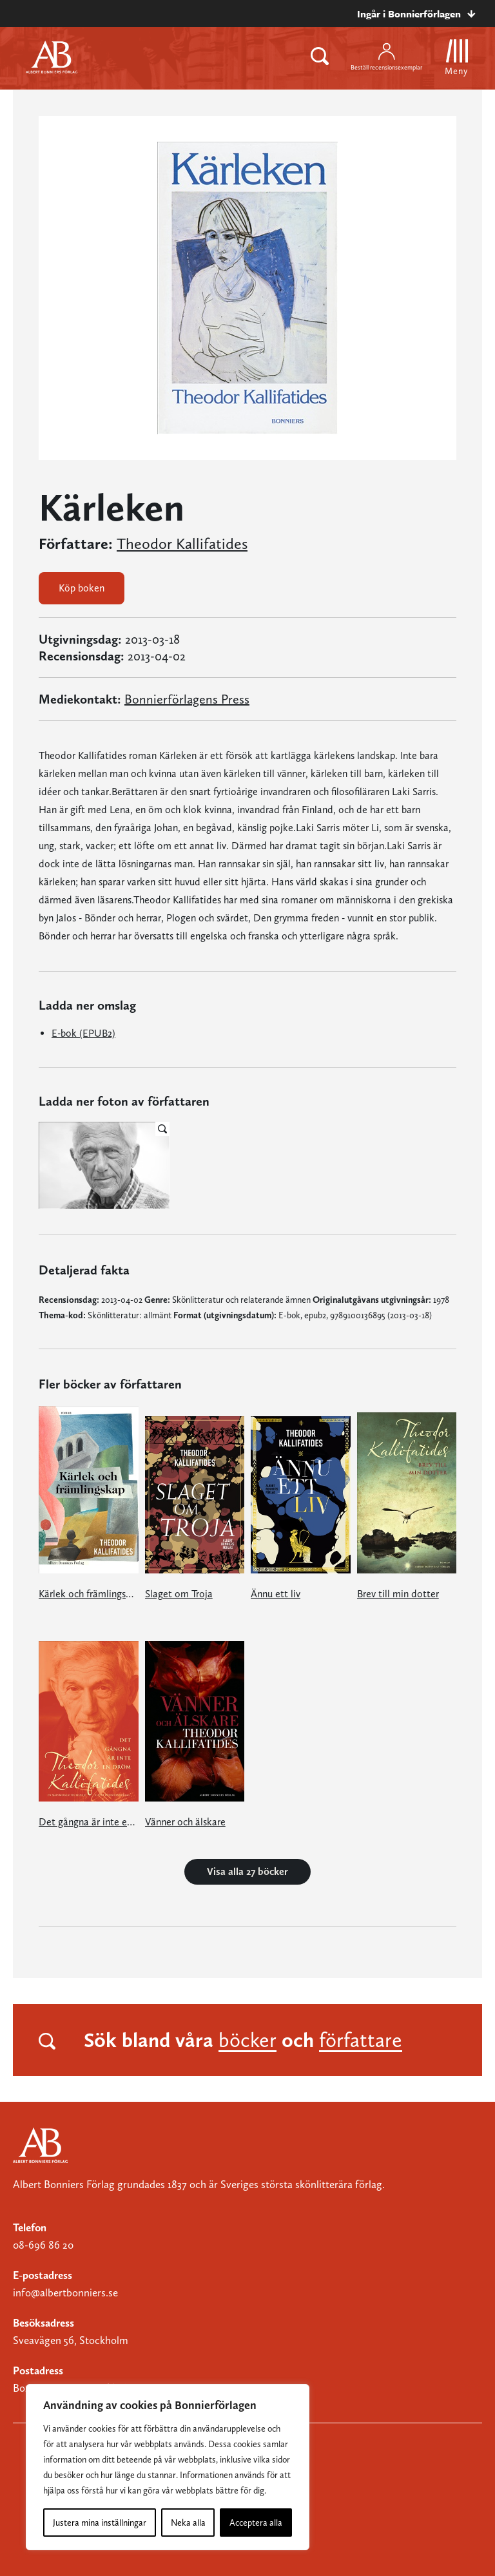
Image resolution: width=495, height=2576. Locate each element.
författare (360, 2040)
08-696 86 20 (43, 2244)
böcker (247, 2040)
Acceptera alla (255, 2522)
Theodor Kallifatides (182, 544)
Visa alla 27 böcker (247, 1871)
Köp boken (81, 588)
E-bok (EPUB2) (83, 1033)
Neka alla (188, 2522)
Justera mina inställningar (99, 2522)
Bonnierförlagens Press (186, 699)
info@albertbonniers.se (65, 2292)
